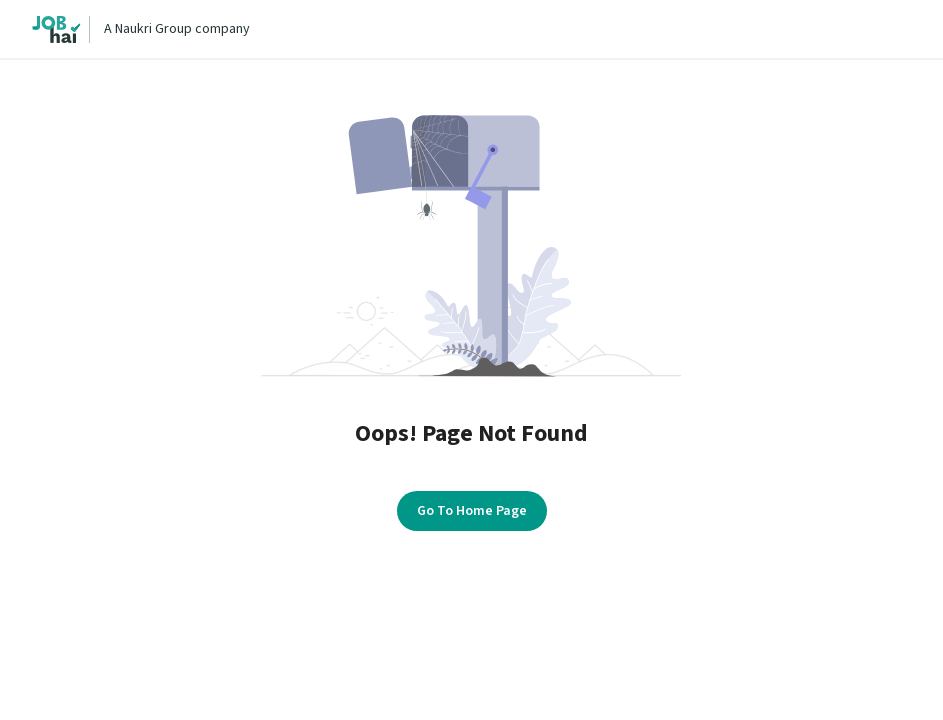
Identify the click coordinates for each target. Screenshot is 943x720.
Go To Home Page (472, 511)
